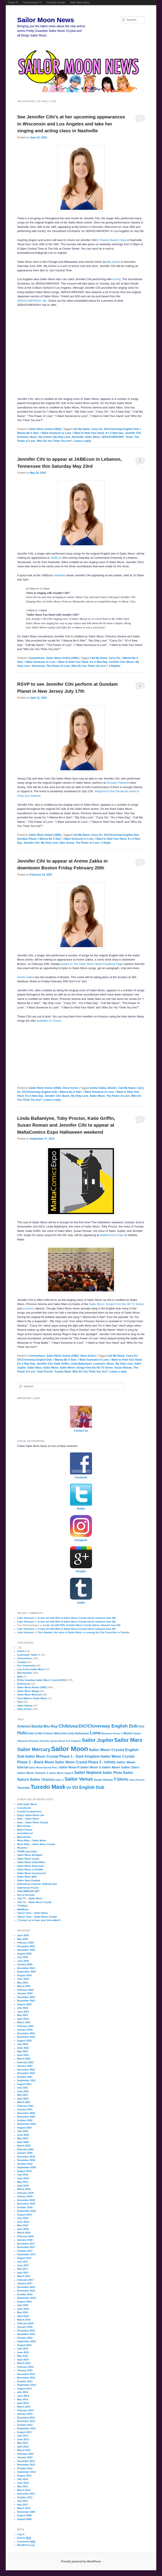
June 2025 (23, 1961)
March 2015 (23, 2363)
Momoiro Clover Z (112, 1733)
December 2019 (26, 2156)
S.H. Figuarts (73, 1741)
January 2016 (25, 2327)
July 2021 (22, 2087)
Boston (112, 1087)
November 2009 (26, 2512)
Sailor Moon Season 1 (32, 1773)
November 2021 (26, 2073)
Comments (26, 2541)
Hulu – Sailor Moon (28, 1818)
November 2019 (26, 2160)
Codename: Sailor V (28, 1654)
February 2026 (25, 1942)
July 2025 (22, 1957)
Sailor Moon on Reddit (30, 1869)
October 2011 (25, 2497)
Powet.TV (13, 2)
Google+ (81, 1571)
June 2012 (23, 2483)
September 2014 (26, 2385)
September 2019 (26, 2167)
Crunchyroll (24, 1808)
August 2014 (24, 2388)
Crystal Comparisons (29, 1811)
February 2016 (25, 2323)
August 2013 (24, 2432)
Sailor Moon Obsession (30, 1866)
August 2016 (24, 2301)
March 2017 (23, 2276)
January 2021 (25, 2109)
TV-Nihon (22, 1905)
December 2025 (26, 1946)
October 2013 (25, 2425)
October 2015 (25, 2338)
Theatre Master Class (112, 240)
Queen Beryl (57, 1741)
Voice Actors (70, 1087)
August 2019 (24, 2171)
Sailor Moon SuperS (61, 1772)
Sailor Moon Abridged (29, 1855)
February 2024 (25, 1990)
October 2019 (25, 2164)
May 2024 (22, 1982)
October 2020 (25, 2120)
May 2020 (22, 2138)
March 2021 (23, 2102)
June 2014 (23, 2396)
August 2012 (24, 2475)
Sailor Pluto (112, 1773)
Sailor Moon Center (28, 1858)
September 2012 (26, 2472)
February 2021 (25, 2106)
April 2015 (23, 2359)
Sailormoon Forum (28, 1887)
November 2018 (26, 2203)
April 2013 (23, 2446)
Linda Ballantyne (81, 1363)
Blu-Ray (51, 1726)
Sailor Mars (35, 1367)
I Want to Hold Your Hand (88, 433)
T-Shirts (121, 1779)
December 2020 (26, 2113)
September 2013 (26, 2428)
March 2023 (23, 2022)
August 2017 (24, 2258)
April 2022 (23, 2055)
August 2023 (24, 2004)
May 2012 (22, 2486)
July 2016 (22, 2305)
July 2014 (22, 2392)
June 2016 (23, 2309)
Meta (20, 1676)
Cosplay (22, 1662)
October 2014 (25, 2381)
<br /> (54, 1054)
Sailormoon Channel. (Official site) (37, 1884)
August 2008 (24, 2515)
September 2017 (26, 2254)
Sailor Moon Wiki (27, 1876)
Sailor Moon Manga (28, 1691)
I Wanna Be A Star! (49, 838)
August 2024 (24, 1975)
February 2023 (25, 2026)
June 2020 (23, 2135)
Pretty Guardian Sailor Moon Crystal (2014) (41, 1680)
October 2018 (25, 2207)
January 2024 (25, 1993)
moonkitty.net (25, 1833)
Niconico (22, 1847)
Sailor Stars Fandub (28, 1880)
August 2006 (24, 2519)
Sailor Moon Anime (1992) (45, 429)
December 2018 (26, 2200)
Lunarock (29, 1308)
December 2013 (26, 2417)
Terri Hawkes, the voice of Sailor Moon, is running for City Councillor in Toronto (83, 1632)
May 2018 (22, 2225)
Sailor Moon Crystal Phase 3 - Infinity (85, 1762)
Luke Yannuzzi (25, 1618)
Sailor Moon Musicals (29, 1694)
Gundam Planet (116, 782)
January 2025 (25, 1964)
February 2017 (25, 2280)
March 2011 (23, 2508)
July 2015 (22, 2348)
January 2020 (25, 2153)
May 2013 (22, 2443)
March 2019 (23, 2189)
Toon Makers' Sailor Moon (32, 1698)
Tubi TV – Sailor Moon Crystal (34, 1902)
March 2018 (23, 2232)
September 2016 (26, 2298)
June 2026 (23, 1935)
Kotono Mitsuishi (55, 1733)
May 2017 (22, 2269)
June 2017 (23, 2265)
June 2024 (23, 1979)
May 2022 (22, 2051)
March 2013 (23, 2450)
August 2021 (24, 2084)
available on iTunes (49, 1020)
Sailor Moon (92, 437)
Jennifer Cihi (133, 433)
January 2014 (25, 2414)
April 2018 (23, 2229)
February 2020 (25, 2149)
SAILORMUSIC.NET (28, 1891)
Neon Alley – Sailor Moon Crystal (36, 1844)
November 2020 (26, 2116)
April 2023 (23, 2019)
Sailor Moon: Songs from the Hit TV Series (86, 1367)
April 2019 (23, 2185)
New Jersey (67, 842)
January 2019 (25, 2196)
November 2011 (26, 2493)
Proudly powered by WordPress (81, 2561)
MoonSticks (24, 1837)
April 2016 (23, 2316)
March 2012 (23, 2490)
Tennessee (38, 665)
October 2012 (25, 2468)
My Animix (113, 261)
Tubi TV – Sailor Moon (29, 1898)
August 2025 (24, 1953)
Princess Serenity (39, 1741)
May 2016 (22, 2312)
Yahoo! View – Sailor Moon (32, 1913)
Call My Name (81, 429)
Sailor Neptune (88, 1772)
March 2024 (23, 1986)
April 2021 (23, 2098)
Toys (20, 1701)
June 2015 (23, 2352)
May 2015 (22, 2356)
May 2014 (22, 2399)
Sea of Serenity (26, 1895)
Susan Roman (123, 1367)
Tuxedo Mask (62, 1371)
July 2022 (22, 2044)
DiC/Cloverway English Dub (121, 429)
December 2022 (26, 2033)
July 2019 (22, 2174)
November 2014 (26, 2377)
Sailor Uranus (42, 1779)
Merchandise (24, 1672)
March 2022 (23, 2058)
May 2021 (22, 2095)
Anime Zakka (25, 977)
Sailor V (59, 1779)
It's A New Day (114, 433)
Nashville (78, 437)
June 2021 (23, 2091)
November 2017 (26, 2247)
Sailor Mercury (33, 1749)
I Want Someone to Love (55, 433)
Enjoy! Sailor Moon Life (30, 1815)
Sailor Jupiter (97, 1740)
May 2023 (22, 2015)
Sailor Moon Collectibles (31, 1862)
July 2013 (22, 2435)
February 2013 (25, 2454)
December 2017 (26, 2243)
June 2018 (23, 2222)
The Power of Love (58, 665)
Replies (114, 665)
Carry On (97, 429)
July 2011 (22, 2501)
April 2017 (23, 2272)
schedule (59, 575)
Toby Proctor (45, 1371)
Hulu (22, 1732)
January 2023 (25, 2029)
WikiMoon (23, 1909)
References (23, 1683)
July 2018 (22, 2218)
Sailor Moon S (90, 1767)
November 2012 (26, 2464)
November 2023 (26, 2000)
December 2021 (26, 2069)
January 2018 (25, 2240)
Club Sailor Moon (27, 1804)
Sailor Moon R (69, 1767)
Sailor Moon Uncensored (31, 1873)
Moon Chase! (24, 1829)
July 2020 (22, 2131)
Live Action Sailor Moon (31, 1669)
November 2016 (26, 2290)
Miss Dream (24, 1826)
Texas (129, 437)
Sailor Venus (79, 1779)
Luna (95, 1732)
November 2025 (26, 1950)
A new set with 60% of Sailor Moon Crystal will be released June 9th (77, 1618)
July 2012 (22, 2479)
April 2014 (23, 2403)
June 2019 (23, 2178)
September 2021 (26, 2080)
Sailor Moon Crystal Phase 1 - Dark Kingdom (62, 1756)
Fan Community (26, 1665)
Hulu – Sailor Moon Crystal (32, 1822)
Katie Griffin (61, 1363)
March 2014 (23, 2406)
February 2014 (25, 2410)
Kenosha (22, 437)
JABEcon (56, 557)
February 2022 (25, 2062)
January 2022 (25, 2066)
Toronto (23, 1787)
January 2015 (25, 2370)
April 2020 (23, 2142)
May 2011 (22, 2504)
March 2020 (23, 2145)
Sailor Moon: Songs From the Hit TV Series (116, 1304)
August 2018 (24, 2214)
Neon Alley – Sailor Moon (31, 1840)
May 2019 (22, 2182)
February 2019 (25, 2193)
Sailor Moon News (79, 2)
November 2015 (26, 2334)
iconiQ (116, 279)
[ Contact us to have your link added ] (38, 1920)
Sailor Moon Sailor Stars (120, 1767)
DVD (141, 1726)
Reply (106, 842)
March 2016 (23, 2319)
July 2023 (22, 2008)
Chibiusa (68, 1725)
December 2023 (26, 1997)
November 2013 (26, 2421)
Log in (20, 2534)
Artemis (24, 1726)
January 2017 (25, 2283)
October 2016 (25, 2294)
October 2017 (25, 2251)
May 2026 (22, 1939)
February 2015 (25, 2367)
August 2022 (24, 2040)
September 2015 (26, 2341)
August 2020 (24, 2127)
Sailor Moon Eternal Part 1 (44, 1767)
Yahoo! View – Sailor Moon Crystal (37, 1916)
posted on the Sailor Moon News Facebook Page (92, 964)
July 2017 (22, 2261)
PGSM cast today (27, 1851)
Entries (24, 2537)
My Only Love (61, 437)
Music (33, 437)
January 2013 (25, 2457)
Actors (21, 1651)
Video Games (25, 1705)
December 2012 (26, 2461)
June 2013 (23, 2439)
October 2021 (25, 2077)
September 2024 (26, 1971)
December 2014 (26, 2374)
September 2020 (26, 2124)
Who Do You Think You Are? (54, 440)
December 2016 (26, 2287)
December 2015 (26, 2330)
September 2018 (26, 2211)
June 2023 (23, 2011)
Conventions (37, 658)
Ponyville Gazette (55, 2)
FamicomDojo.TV (32, 2)
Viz (68, 1787)
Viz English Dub (88, 1787)
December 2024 (26, 1968)
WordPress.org (26, 2545)
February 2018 (25, 2236)
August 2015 (24, 2345)
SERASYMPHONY (113, 437)
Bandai (37, 1726)
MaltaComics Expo (112, 1235)
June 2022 (23, 2048)
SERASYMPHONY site (31, 300)
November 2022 (26, 2037)
